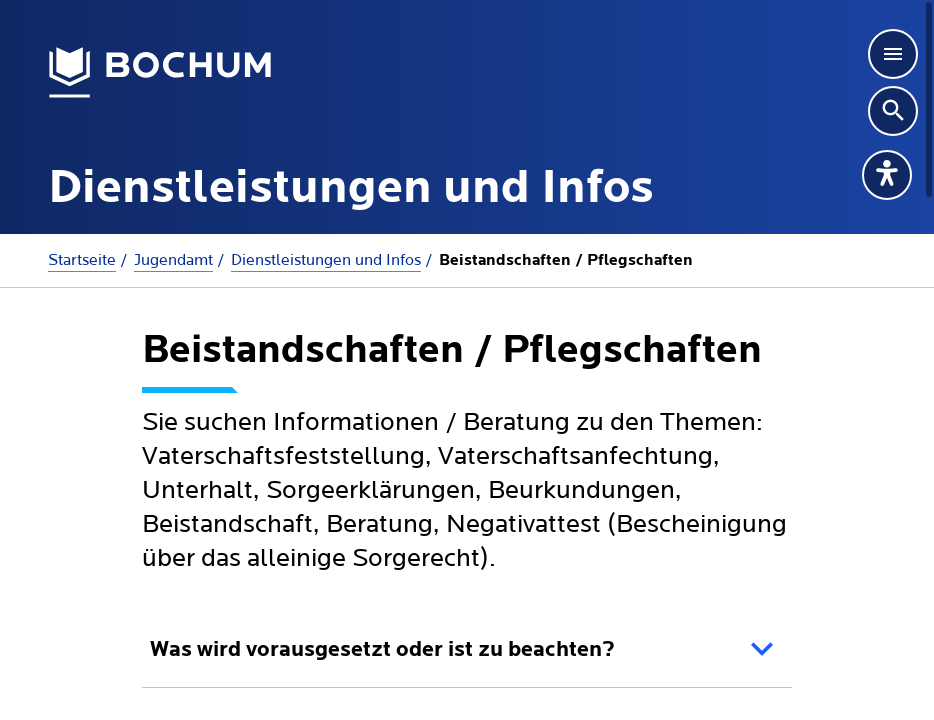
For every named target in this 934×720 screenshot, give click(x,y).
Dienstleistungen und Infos (326, 260)
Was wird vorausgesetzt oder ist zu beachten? (382, 650)
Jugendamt (173, 260)
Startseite (82, 260)
